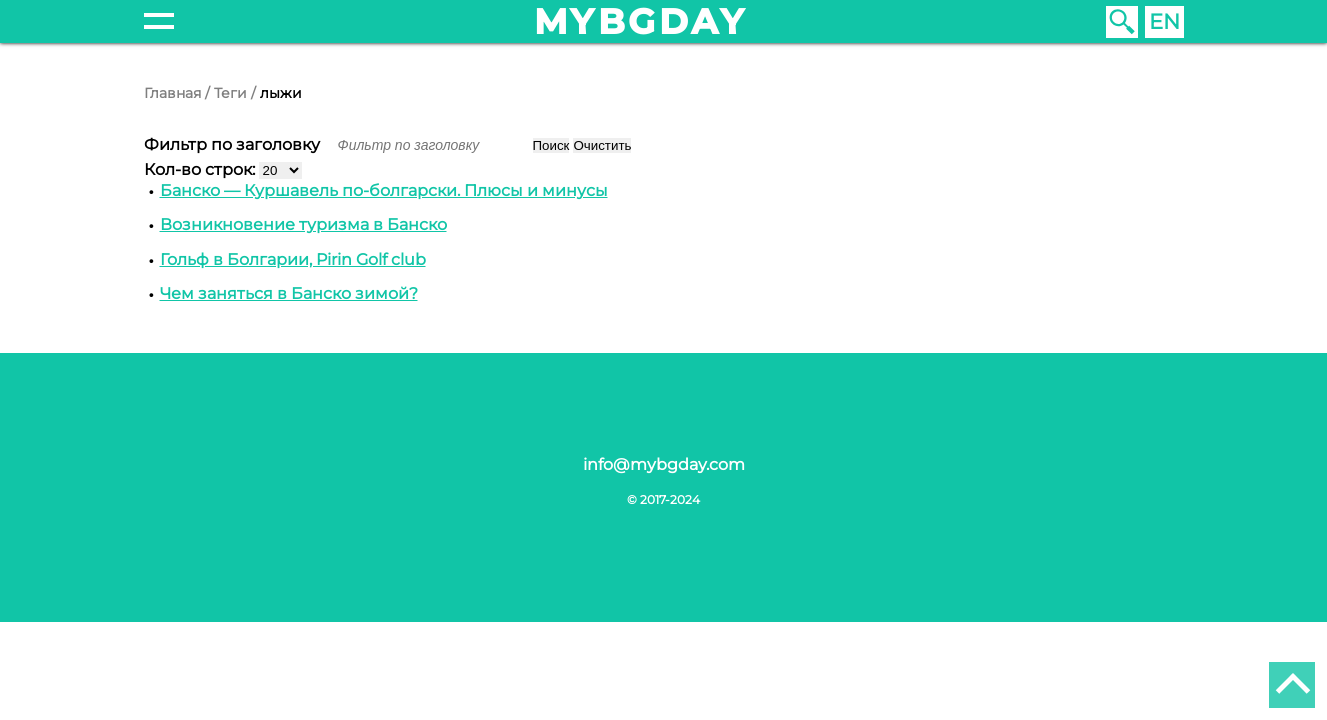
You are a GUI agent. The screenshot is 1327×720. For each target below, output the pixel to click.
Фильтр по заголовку (234, 144)
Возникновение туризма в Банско (303, 224)
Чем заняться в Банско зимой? (289, 293)
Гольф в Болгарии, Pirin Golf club (293, 259)
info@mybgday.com (664, 464)
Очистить (602, 145)
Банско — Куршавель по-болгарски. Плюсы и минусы (384, 190)
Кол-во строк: (201, 169)
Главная (172, 93)
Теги (230, 93)
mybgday (641, 21)
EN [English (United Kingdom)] (1164, 21)
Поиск (551, 145)
